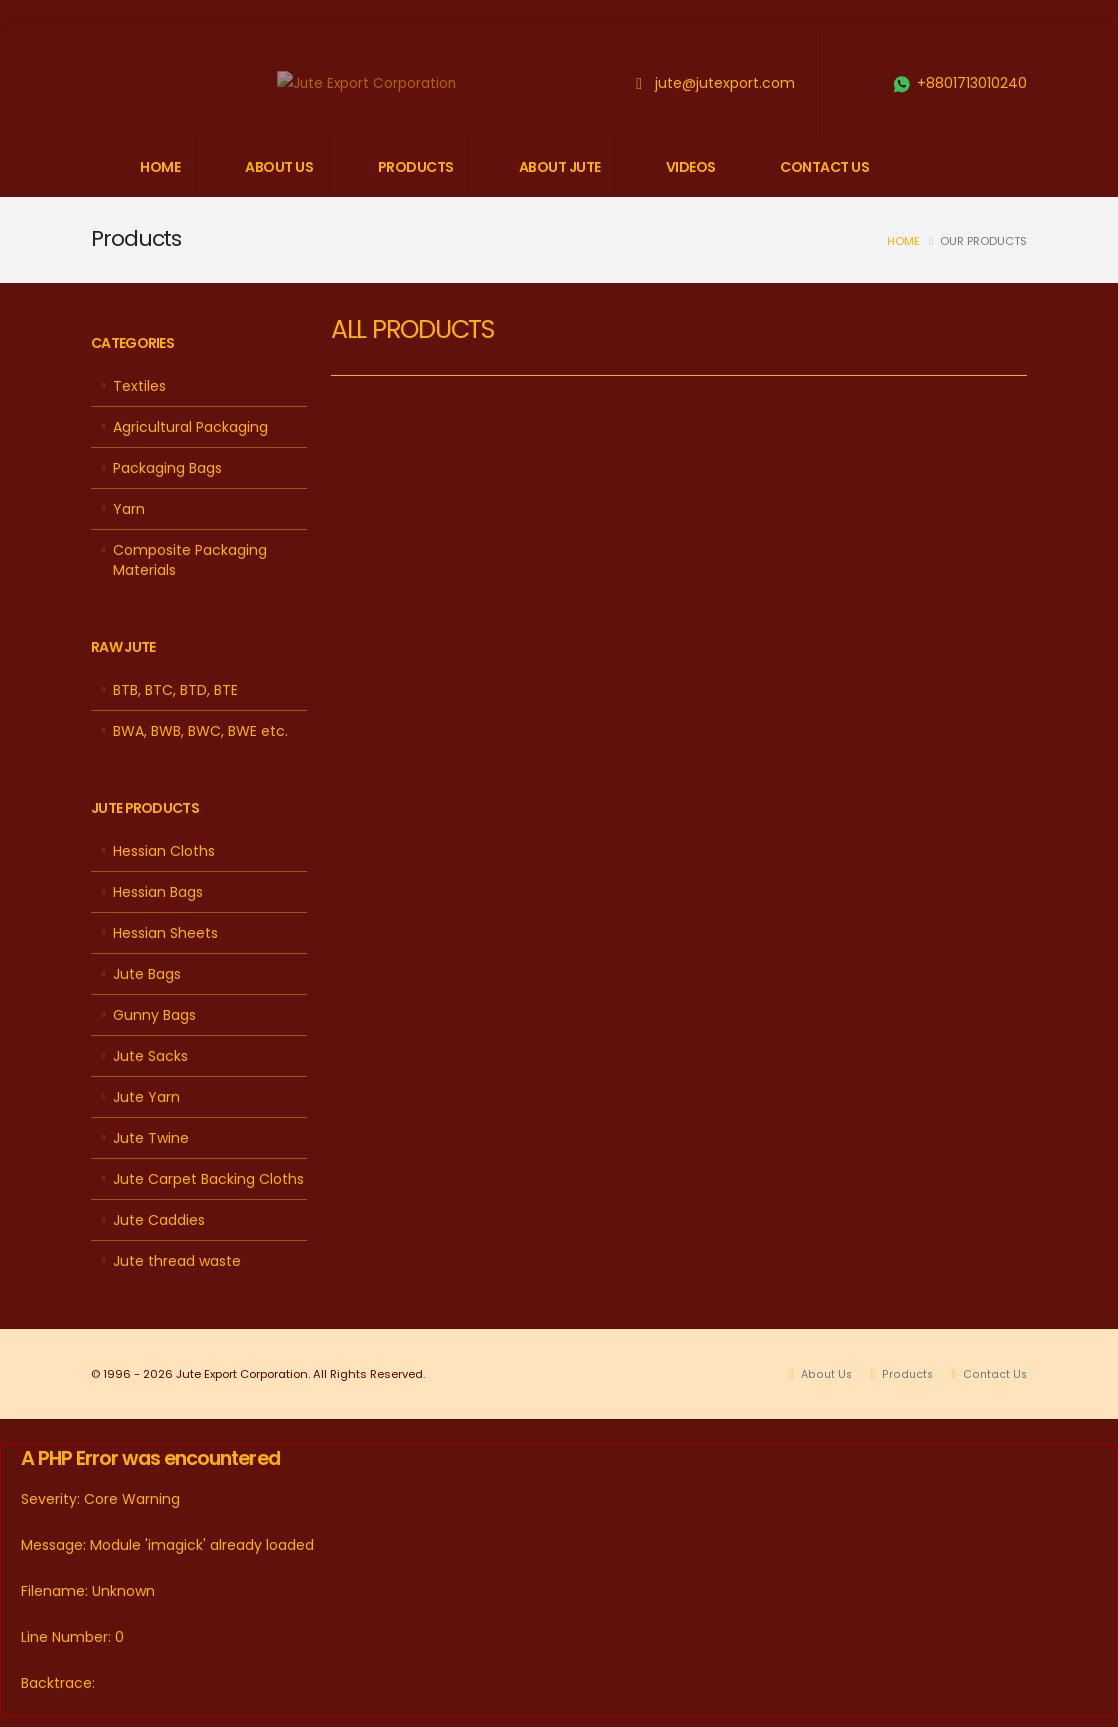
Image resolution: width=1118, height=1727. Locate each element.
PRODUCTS (416, 167)
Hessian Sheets (165, 933)
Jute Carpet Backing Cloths (208, 1179)
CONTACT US (824, 167)
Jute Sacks (150, 1056)
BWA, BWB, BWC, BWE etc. (200, 731)
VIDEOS (691, 167)
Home (903, 241)
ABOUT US (279, 167)
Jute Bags (147, 974)
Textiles (139, 386)
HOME (160, 167)
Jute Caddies (159, 1220)
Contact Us (993, 1374)
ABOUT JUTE (560, 167)
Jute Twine (151, 1138)
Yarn (129, 509)
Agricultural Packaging (190, 427)
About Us (823, 1374)
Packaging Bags (167, 468)
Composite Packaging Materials (190, 560)
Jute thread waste (177, 1261)
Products (905, 1374)
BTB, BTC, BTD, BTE (175, 690)
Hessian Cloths (164, 851)
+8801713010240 (972, 83)
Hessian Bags (158, 892)
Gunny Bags (154, 1015)
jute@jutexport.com (725, 83)
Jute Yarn (146, 1097)
